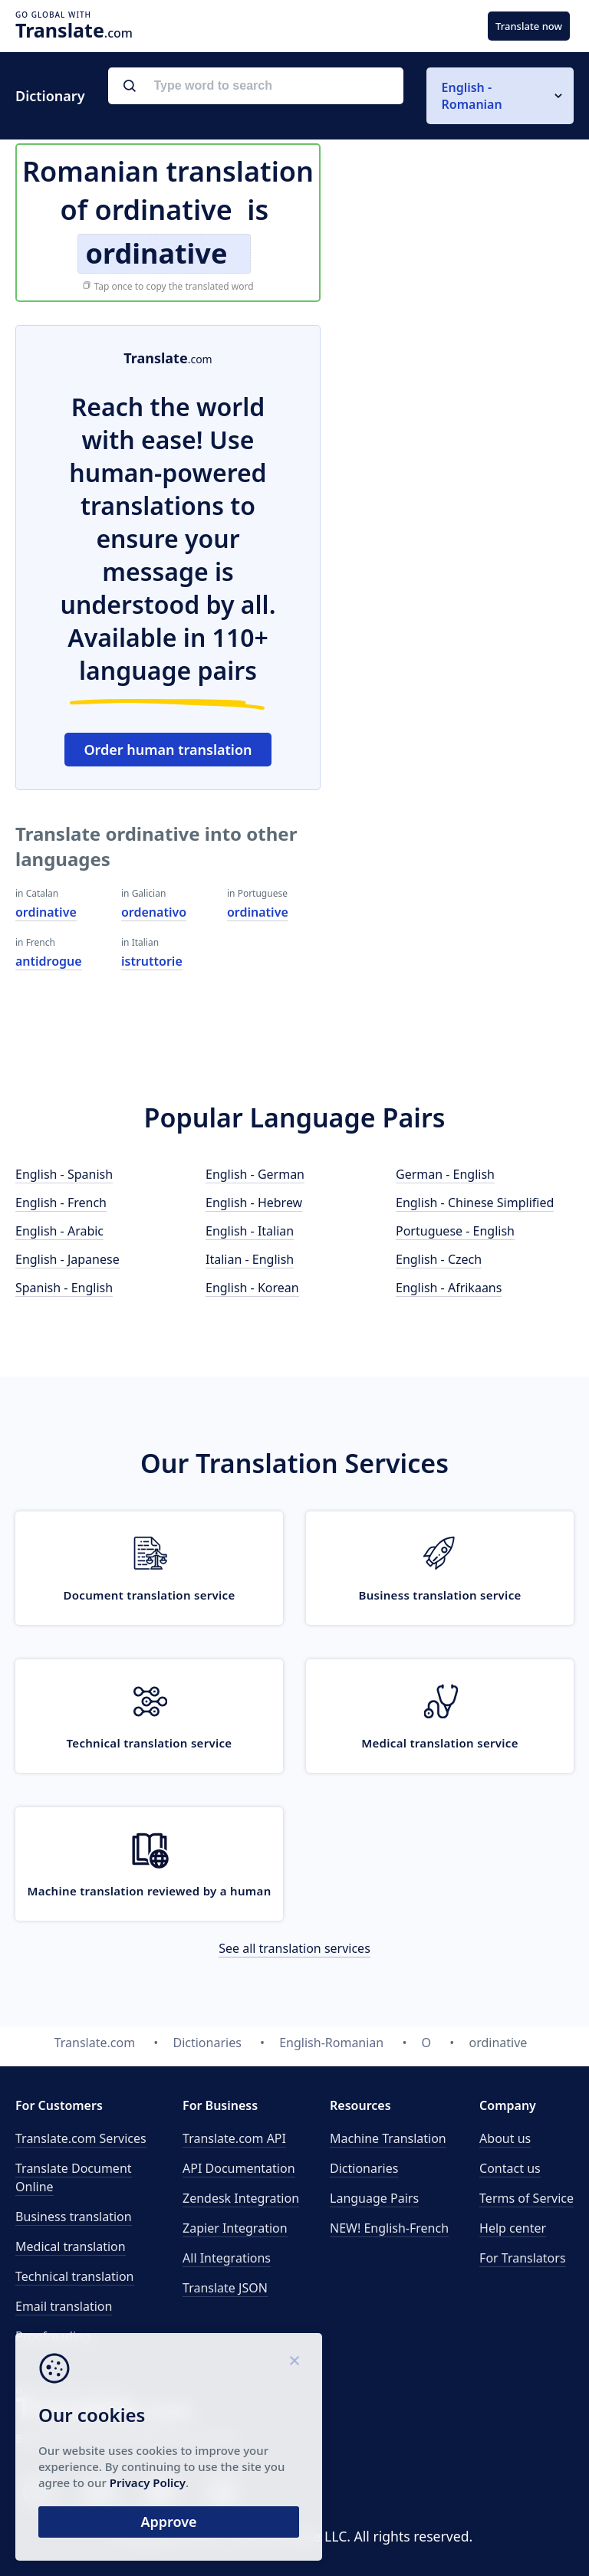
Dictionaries (364, 2168)
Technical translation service (149, 1743)
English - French (61, 1202)
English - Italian (250, 1230)
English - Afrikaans (449, 1287)
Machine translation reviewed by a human (149, 1890)
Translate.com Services (80, 2138)
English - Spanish (64, 1174)
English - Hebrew (254, 1202)
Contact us (510, 2168)
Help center (512, 2228)
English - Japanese (67, 1259)
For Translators (522, 2257)
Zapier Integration (235, 2228)
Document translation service (149, 1595)
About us (505, 2138)
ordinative (46, 912)
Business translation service (439, 1595)
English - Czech (439, 1259)
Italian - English (250, 1259)
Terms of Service (526, 2198)
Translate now (528, 26)
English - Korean (252, 1287)
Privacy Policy (148, 2482)
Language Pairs (374, 2198)
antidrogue (48, 961)
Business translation (73, 2216)
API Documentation (239, 2168)
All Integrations (227, 2257)
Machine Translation (388, 2138)
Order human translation (168, 749)
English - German (255, 1174)
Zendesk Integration (241, 2198)
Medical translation (70, 2246)
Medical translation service (439, 1743)
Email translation (63, 2306)
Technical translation (74, 2276)
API (234, 2138)
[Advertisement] (459, 421)
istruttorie (152, 961)
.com (74, 30)
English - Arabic (59, 1230)
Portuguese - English (455, 1230)
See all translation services (294, 1948)
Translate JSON (225, 2287)
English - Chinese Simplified (475, 1202)
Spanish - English (64, 1287)
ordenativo (153, 912)
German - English (445, 1174)
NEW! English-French (389, 2228)
